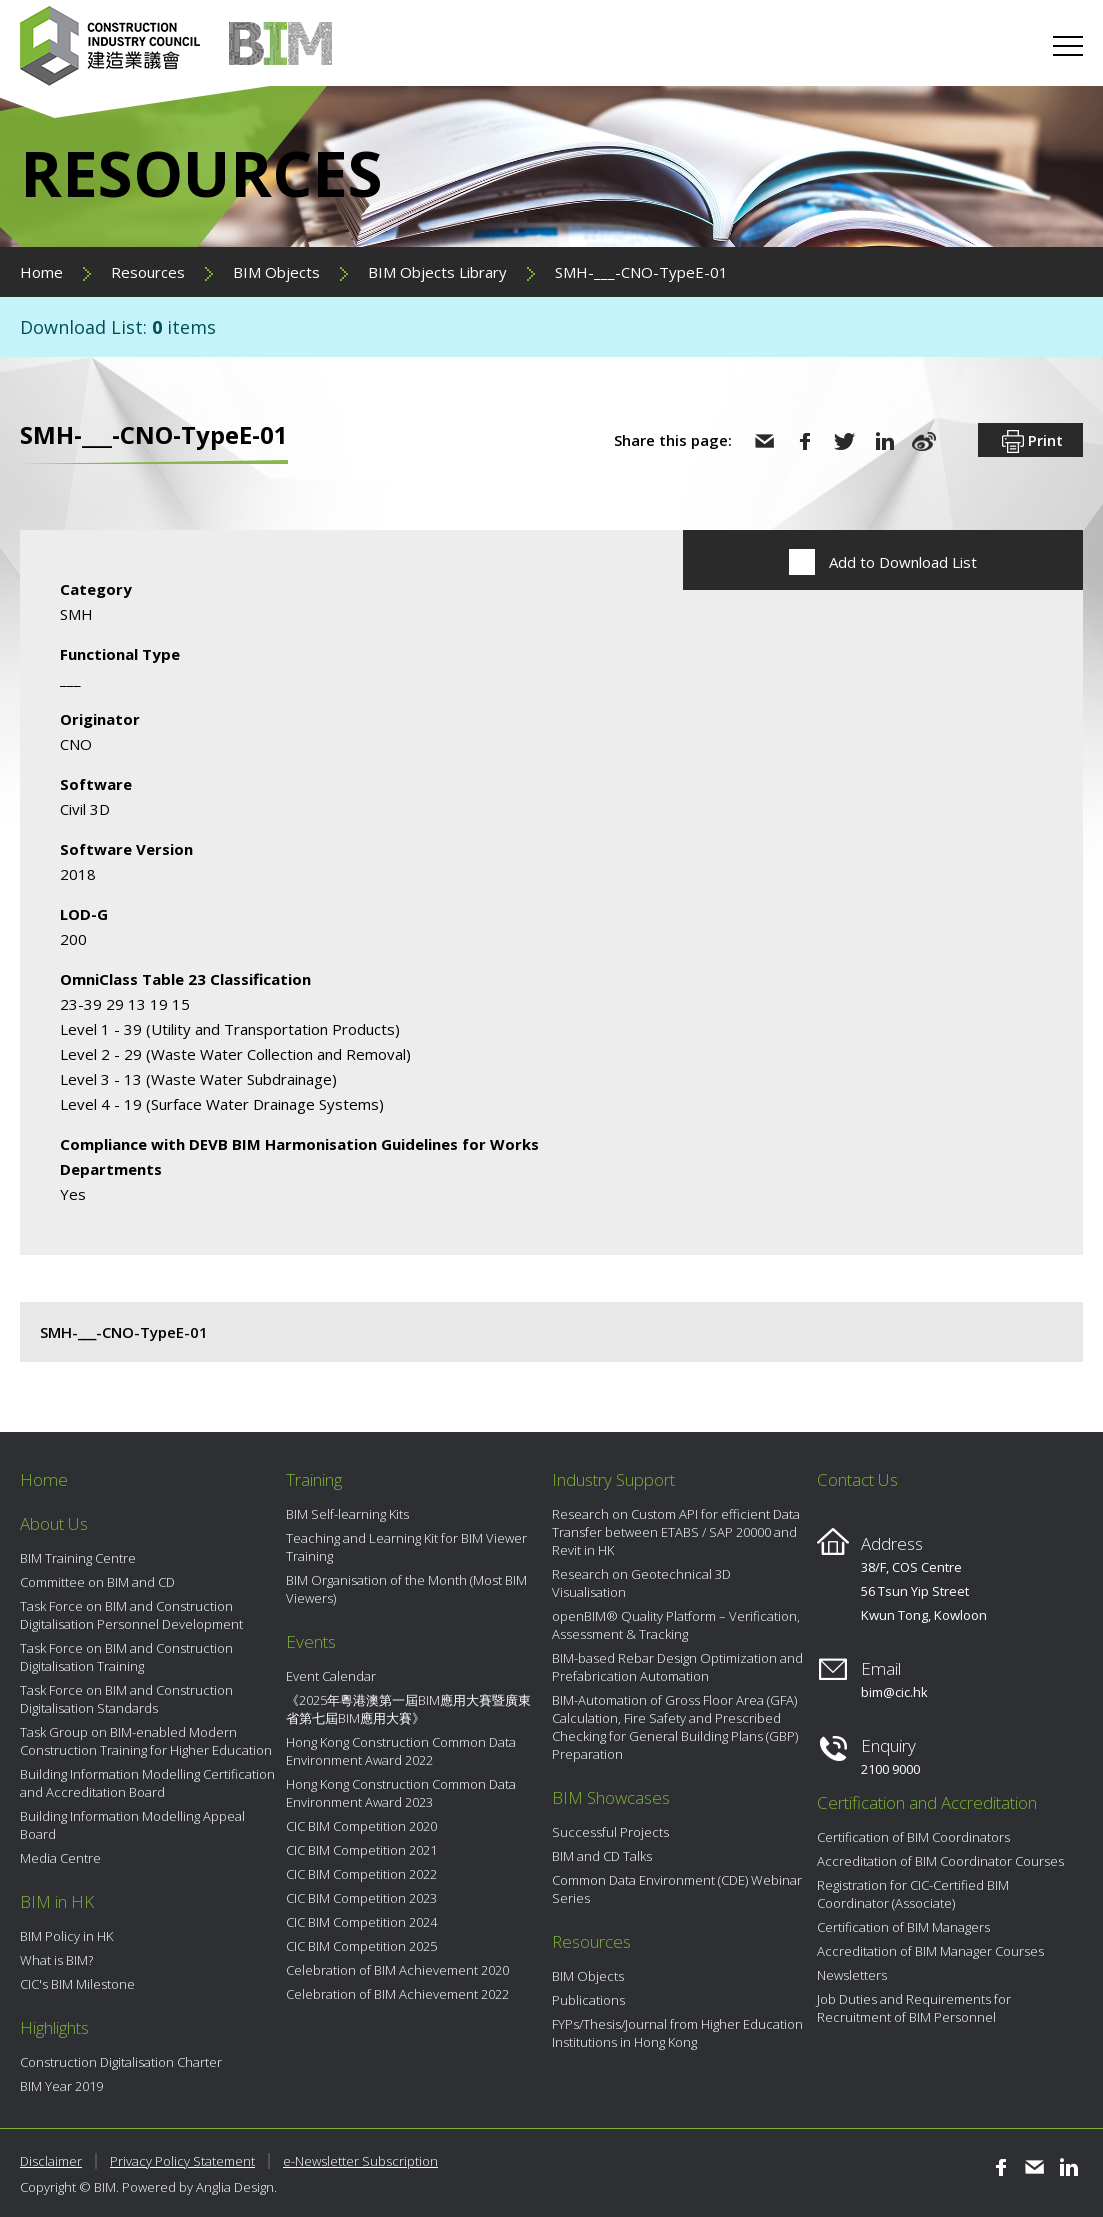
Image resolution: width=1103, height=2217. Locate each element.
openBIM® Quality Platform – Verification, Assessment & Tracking (676, 1625)
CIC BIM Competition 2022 (361, 1874)
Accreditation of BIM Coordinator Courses (940, 1861)
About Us (54, 1523)
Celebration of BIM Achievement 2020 (397, 1970)
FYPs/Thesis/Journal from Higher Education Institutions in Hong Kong (677, 2033)
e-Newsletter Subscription (360, 2161)
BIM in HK (57, 1901)
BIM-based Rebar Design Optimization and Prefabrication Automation (677, 1667)
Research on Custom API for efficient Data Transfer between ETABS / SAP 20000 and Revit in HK (676, 1532)
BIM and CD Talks (602, 1856)
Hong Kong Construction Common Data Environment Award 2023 (401, 1793)
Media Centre (60, 1858)
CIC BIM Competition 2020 (361, 1826)
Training (314, 1479)
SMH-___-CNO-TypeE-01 (641, 272)
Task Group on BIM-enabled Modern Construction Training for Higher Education (146, 1741)
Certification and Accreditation (927, 1802)
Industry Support (613, 1479)
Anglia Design (235, 2187)
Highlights (54, 2027)
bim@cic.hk (894, 1692)
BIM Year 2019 (61, 2086)
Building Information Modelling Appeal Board (132, 1825)
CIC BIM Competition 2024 (361, 1922)
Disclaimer (51, 2161)
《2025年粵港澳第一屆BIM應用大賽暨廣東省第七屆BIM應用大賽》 (408, 1709)
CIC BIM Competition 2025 (361, 1946)
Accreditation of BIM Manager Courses (930, 1951)
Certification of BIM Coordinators (913, 1837)
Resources (148, 272)
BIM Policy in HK (66, 1936)
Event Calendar (331, 1676)
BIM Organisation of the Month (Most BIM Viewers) (406, 1589)
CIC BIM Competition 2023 (361, 1898)
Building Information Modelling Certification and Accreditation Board (147, 1783)
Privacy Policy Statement (182, 2161)
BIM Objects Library (437, 272)
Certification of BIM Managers (903, 1927)
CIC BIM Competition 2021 (361, 1850)
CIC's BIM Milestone (77, 1984)
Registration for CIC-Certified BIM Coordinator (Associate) (913, 1894)
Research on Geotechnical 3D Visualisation (641, 1583)
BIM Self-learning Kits (347, 1514)
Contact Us (857, 1479)
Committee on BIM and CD (97, 1582)
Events (311, 1641)
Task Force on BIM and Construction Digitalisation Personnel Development (131, 1615)
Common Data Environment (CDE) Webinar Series (677, 1889)
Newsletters (852, 1975)
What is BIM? (56, 1960)
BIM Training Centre (78, 1558)
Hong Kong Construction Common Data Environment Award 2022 (401, 1751)
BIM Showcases (611, 1797)
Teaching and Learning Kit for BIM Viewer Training (406, 1547)
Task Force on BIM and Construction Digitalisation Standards (126, 1699)
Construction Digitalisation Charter (121, 2062)
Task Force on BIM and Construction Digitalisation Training (126, 1657)
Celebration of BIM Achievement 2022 (397, 1994)
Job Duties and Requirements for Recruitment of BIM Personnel (914, 2008)
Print (1030, 442)
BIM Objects (276, 272)
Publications (588, 2000)
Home (41, 272)
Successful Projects (610, 1832)
